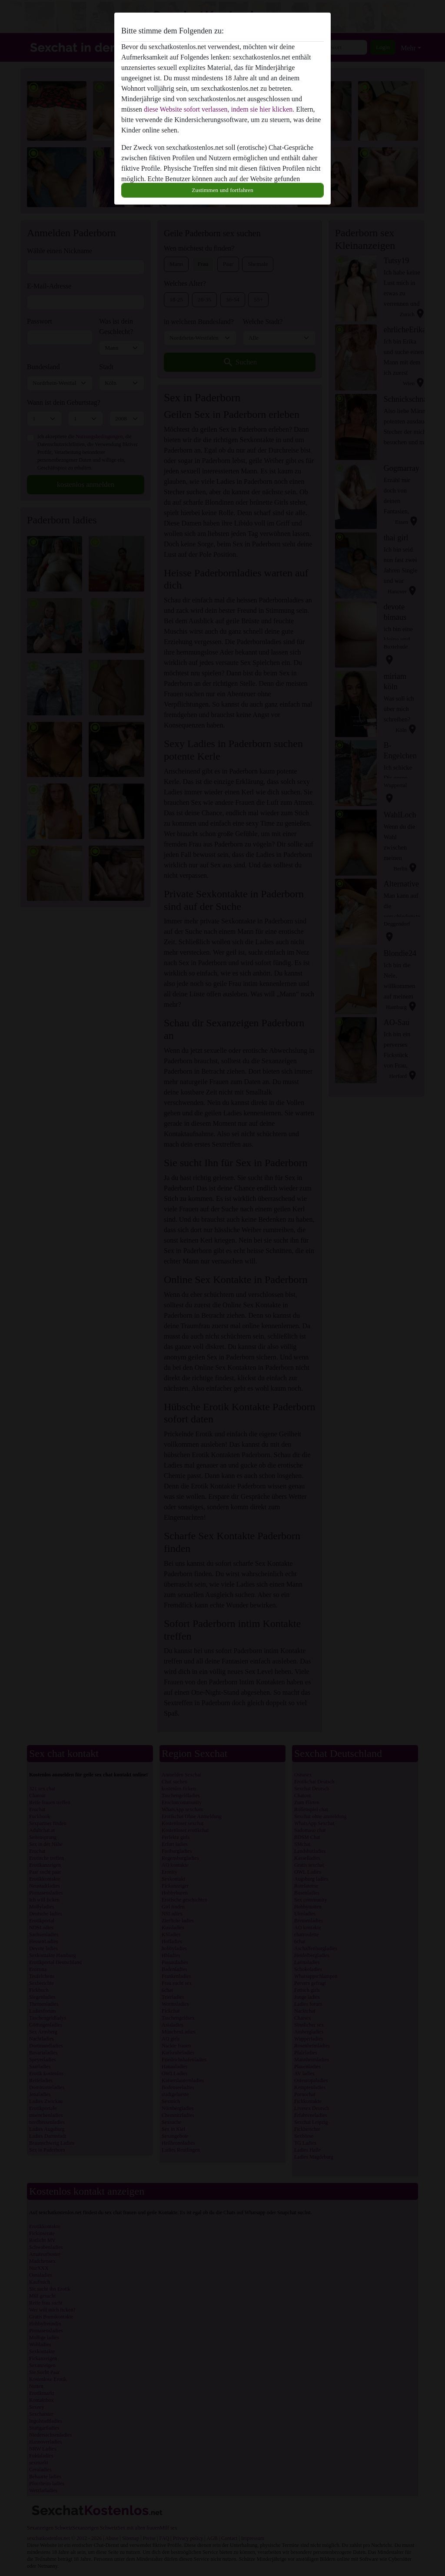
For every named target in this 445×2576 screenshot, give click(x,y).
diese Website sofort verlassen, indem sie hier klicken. (219, 109)
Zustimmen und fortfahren (222, 190)
